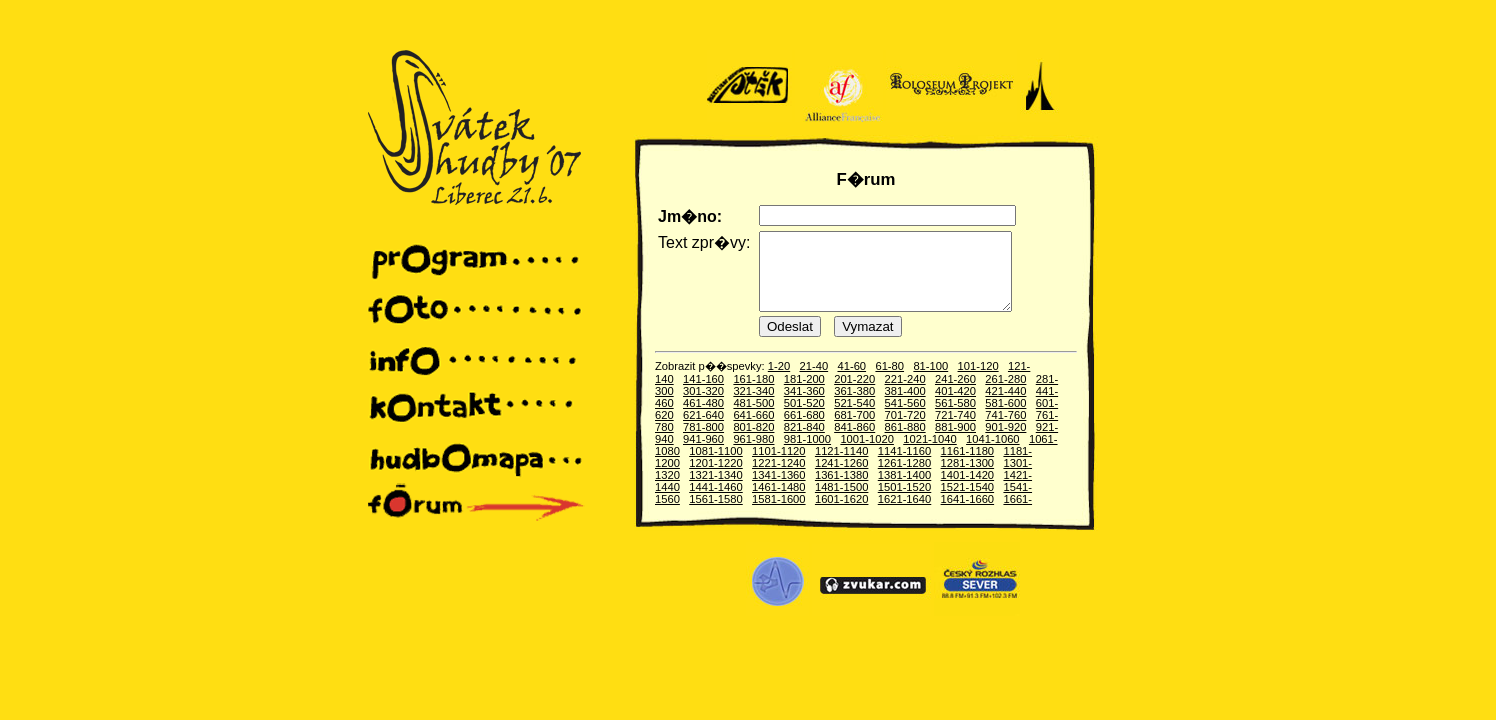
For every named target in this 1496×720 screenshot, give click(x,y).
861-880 (905, 442)
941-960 (703, 454)
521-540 (854, 418)
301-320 (703, 406)
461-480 (703, 418)
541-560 (905, 418)
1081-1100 (716, 466)
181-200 (804, 394)
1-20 (779, 381)
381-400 (905, 406)
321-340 (753, 406)
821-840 (804, 442)
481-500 (753, 418)
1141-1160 (905, 466)
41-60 (851, 381)
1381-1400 (905, 490)
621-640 (703, 430)
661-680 (804, 430)
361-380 (854, 406)
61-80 (889, 381)
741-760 (1005, 430)
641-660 (753, 430)
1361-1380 (842, 490)
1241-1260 (842, 478)
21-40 (814, 381)
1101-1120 (779, 466)
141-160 (703, 394)
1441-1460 (716, 502)
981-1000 (807, 454)
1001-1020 (867, 454)
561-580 (955, 418)
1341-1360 (779, 490)
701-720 (905, 430)
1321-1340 (716, 490)
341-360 (804, 406)
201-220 (854, 394)
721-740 (955, 430)
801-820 (753, 442)
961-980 (753, 454)
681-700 (854, 430)
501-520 (804, 418)
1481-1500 (842, 502)
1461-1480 (779, 502)
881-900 (955, 442)
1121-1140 (842, 466)
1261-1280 (905, 478)
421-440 (1005, 406)
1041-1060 (993, 454)
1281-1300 (968, 478)
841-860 (854, 442)
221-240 (905, 394)
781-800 (703, 442)
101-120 (978, 381)
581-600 (1005, 418)
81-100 (930, 381)
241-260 (955, 394)
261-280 (1005, 394)
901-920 (1005, 442)
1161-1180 (968, 466)
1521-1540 (968, 502)
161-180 (753, 394)
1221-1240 (779, 478)
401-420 (955, 406)
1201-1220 (716, 478)
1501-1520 (905, 502)
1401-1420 (968, 490)
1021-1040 (930, 454)
